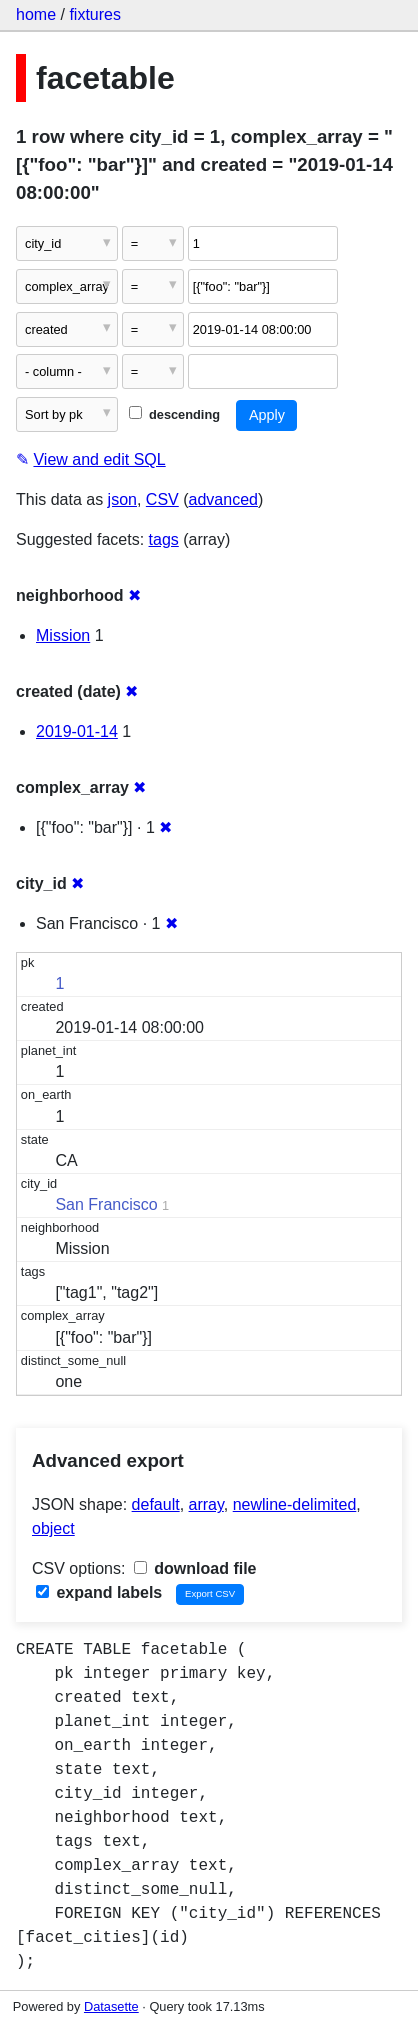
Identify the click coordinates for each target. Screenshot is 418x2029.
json (122, 499)
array (206, 1504)
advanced (223, 499)
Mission (63, 635)
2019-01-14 (77, 731)
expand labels (99, 1592)
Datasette (111, 2006)
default (156, 1504)
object (53, 1528)
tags (164, 539)
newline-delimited (295, 1504)
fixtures (95, 14)
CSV (162, 499)
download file (195, 1568)
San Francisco (106, 1204)
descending (174, 414)
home (36, 14)
